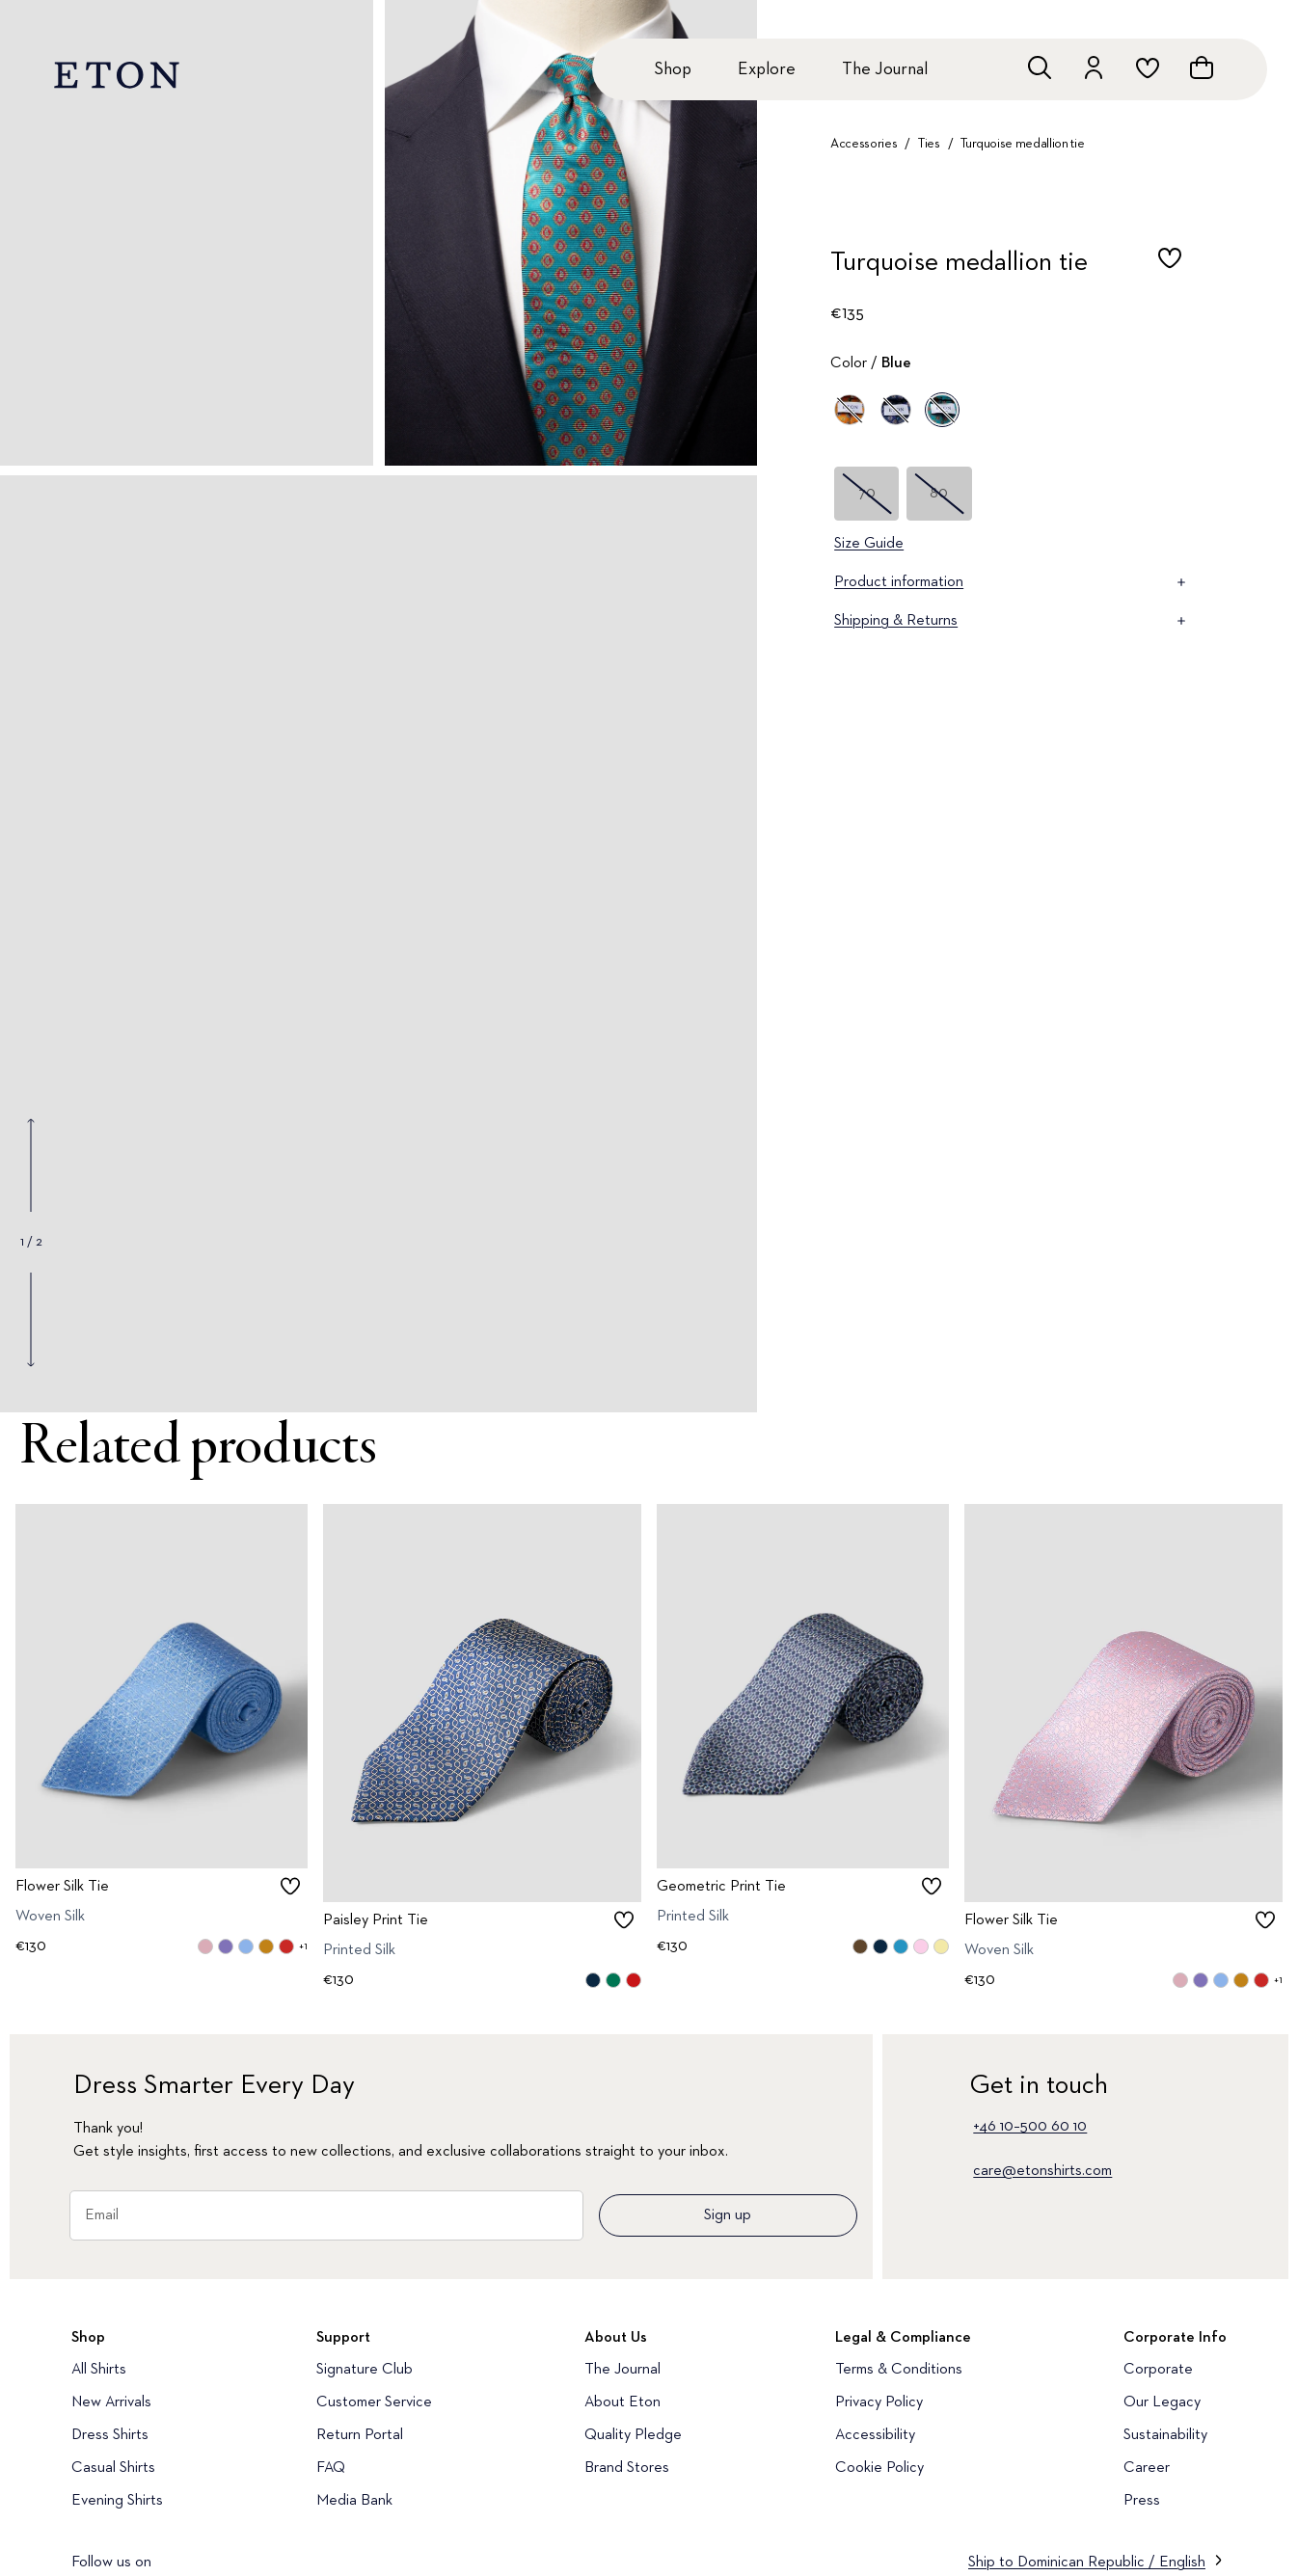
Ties (929, 143)
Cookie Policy (879, 2468)
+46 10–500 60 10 (1030, 2126)
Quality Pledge (633, 2435)
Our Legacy (1162, 2402)
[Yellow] (849, 409)
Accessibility (875, 2435)
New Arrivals (111, 2402)
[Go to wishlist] (1147, 67)
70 (867, 493)
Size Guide (869, 543)
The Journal (885, 69)
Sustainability (1165, 2435)
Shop (672, 69)
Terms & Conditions (898, 2369)
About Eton (622, 2402)
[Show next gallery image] (31, 1319)
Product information (1011, 582)
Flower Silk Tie (62, 1886)
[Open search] (1039, 67)
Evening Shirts (117, 2501)
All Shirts (98, 2369)
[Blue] (895, 409)
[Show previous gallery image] (31, 1165)
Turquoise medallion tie (1022, 143)
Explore (767, 69)
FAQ (330, 2468)
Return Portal (359, 2435)
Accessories (863, 143)
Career (1146, 2468)
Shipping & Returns (1011, 621)
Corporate (1158, 2369)
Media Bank (354, 2501)
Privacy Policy (879, 2402)
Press (1141, 2501)
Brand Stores (626, 2468)
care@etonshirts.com (1042, 2171)
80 (939, 493)
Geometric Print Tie (721, 1886)
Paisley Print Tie (375, 1919)
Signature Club (364, 2369)
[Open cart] (1201, 67)
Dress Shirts (110, 2435)
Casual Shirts (113, 2468)
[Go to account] (1093, 67)
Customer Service (374, 2402)
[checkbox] (1169, 268)
